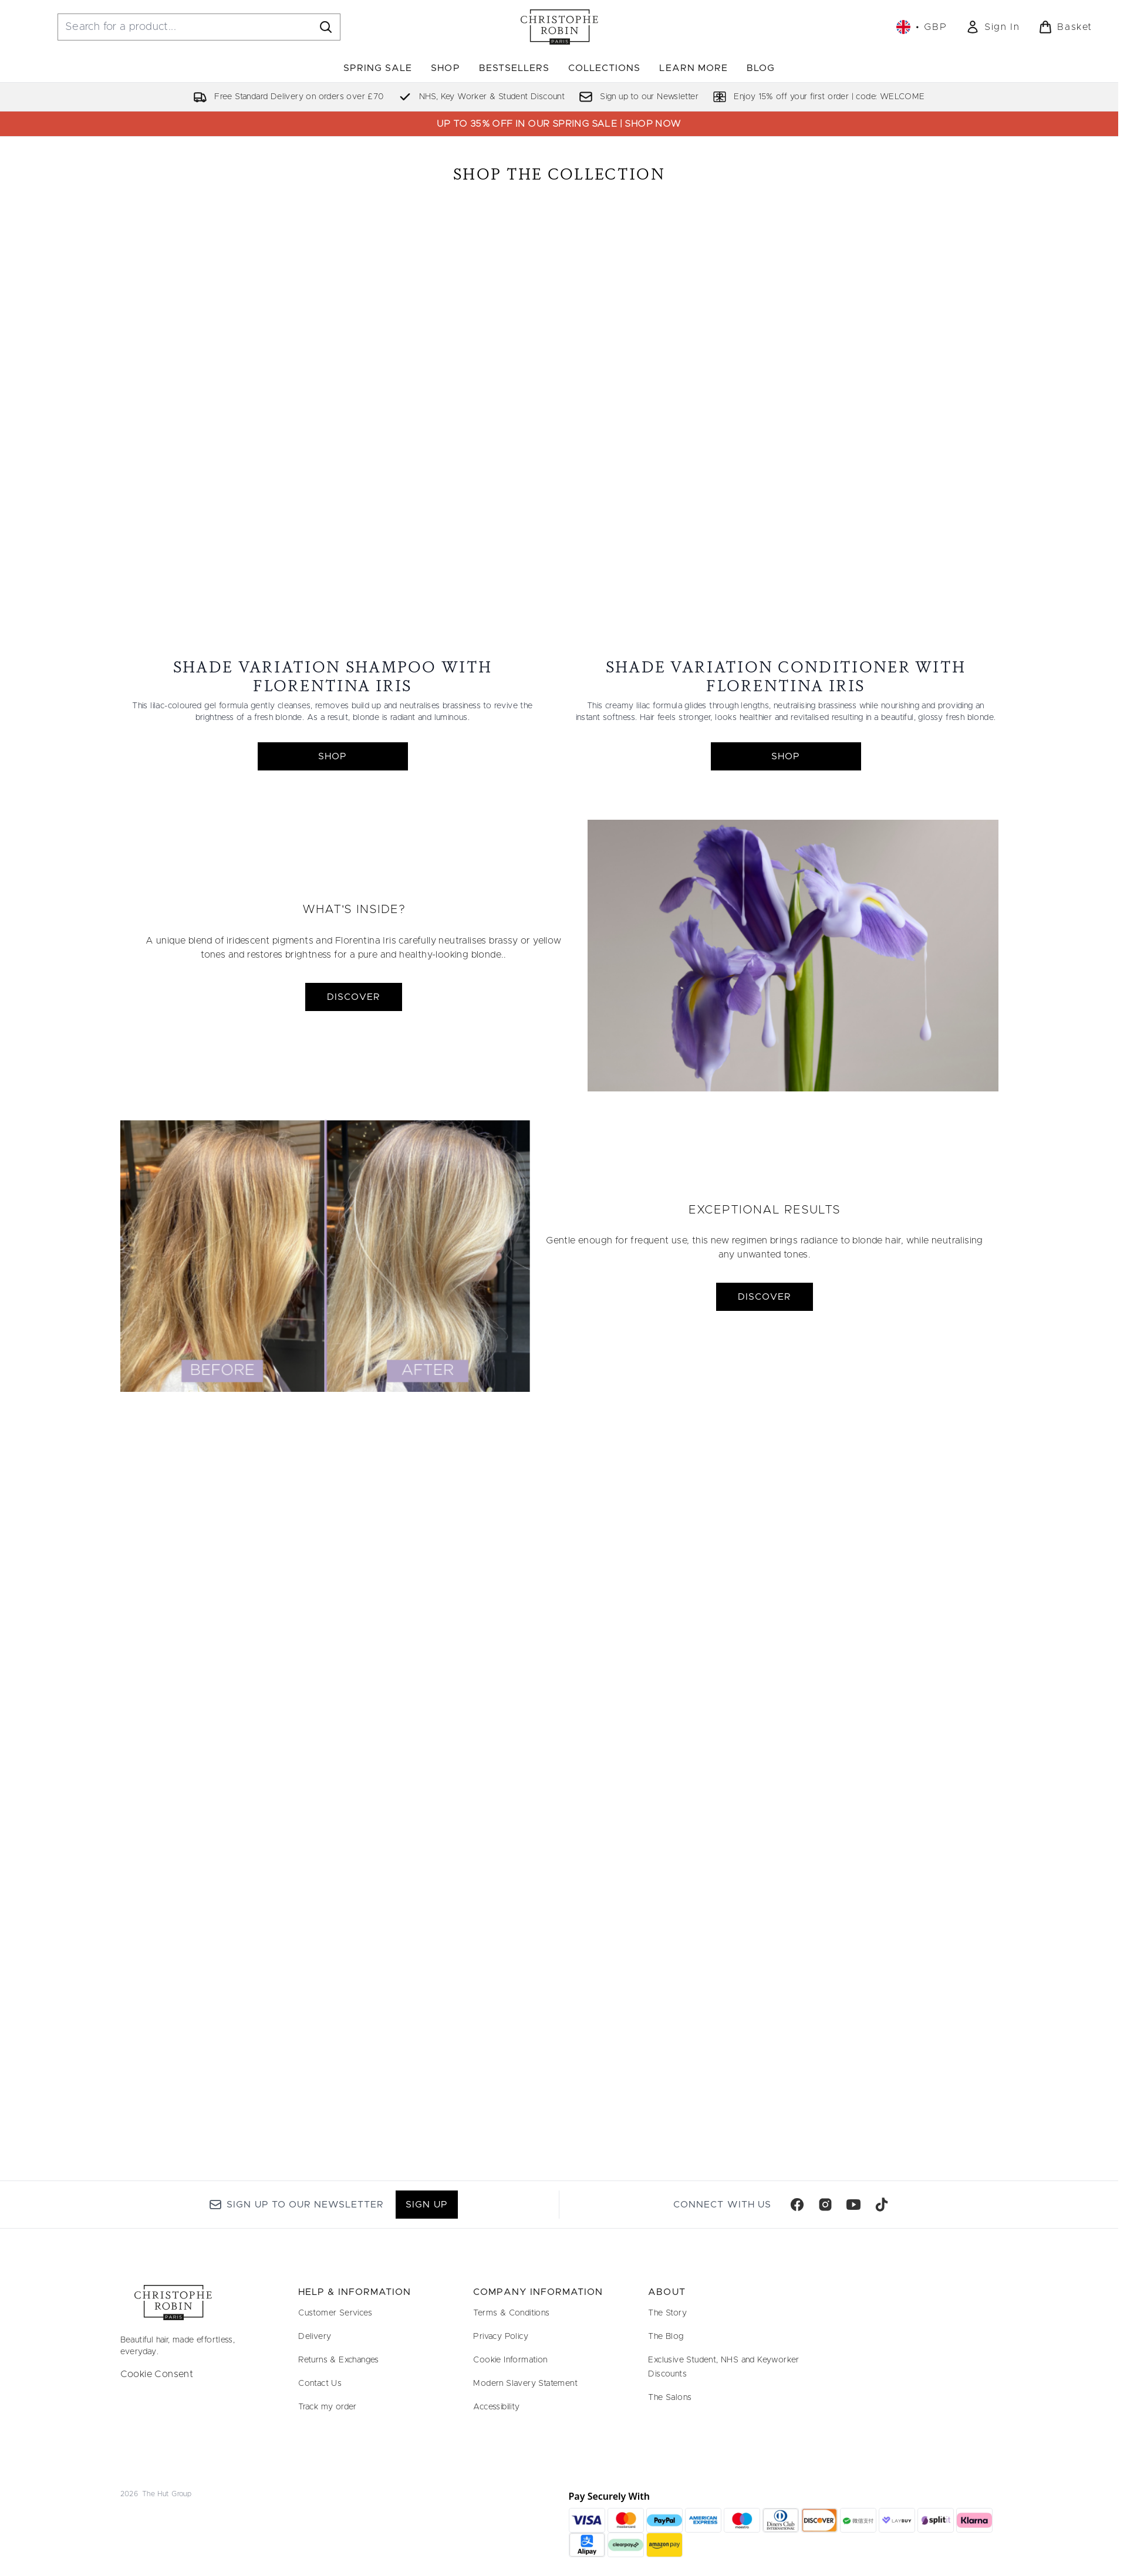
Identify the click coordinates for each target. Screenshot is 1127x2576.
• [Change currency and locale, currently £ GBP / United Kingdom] (921, 27)
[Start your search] (199, 27)
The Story (667, 2313)
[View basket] (1065, 27)
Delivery (314, 2336)
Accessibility (496, 2407)
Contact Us (320, 2383)
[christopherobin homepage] (559, 27)
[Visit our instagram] (825, 2204)
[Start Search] (326, 27)
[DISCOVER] (793, 1046)
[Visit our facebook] (797, 2204)
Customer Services (335, 2313)
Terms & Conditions (511, 2313)
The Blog (665, 2336)
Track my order (327, 2407)
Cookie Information (510, 2360)
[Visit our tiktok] (882, 2204)
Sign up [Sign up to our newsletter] (426, 2204)
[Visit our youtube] (853, 2204)
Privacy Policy (500, 2336)
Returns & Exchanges (338, 2360)
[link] (993, 27)
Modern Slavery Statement (525, 2383)
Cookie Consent (157, 2374)
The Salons (669, 2398)
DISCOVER (353, 1088)
